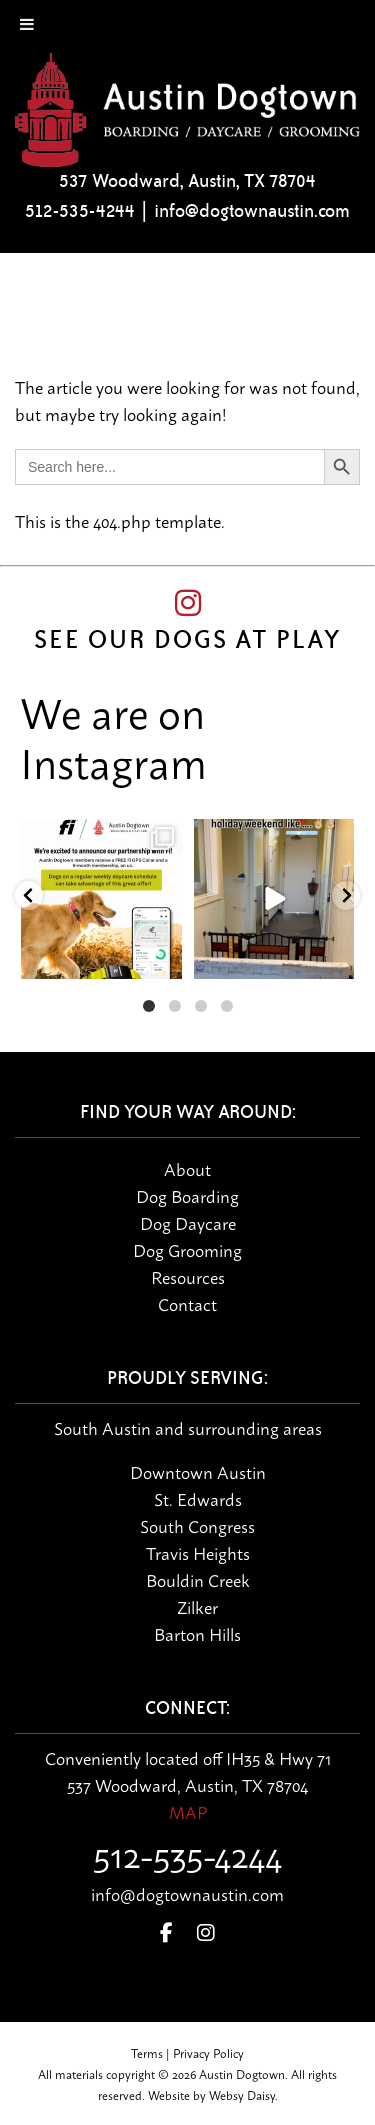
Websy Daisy (242, 2094)
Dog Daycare (188, 1222)
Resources (188, 1276)
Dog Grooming (187, 1249)
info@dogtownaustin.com (252, 211)
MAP (188, 1811)
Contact (187, 1303)
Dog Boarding (187, 1195)
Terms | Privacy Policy (187, 2052)
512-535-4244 (80, 211)
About (187, 1168)
